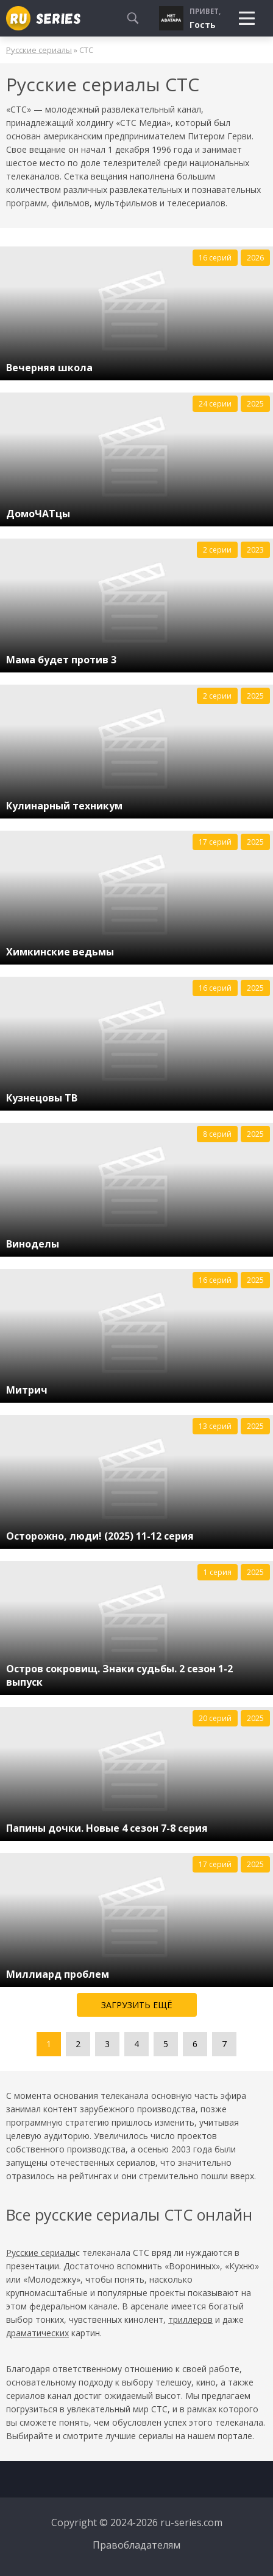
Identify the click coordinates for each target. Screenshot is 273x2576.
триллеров (190, 2319)
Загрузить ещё (136, 2005)
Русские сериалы (39, 49)
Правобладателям (136, 2545)
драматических (37, 2333)
